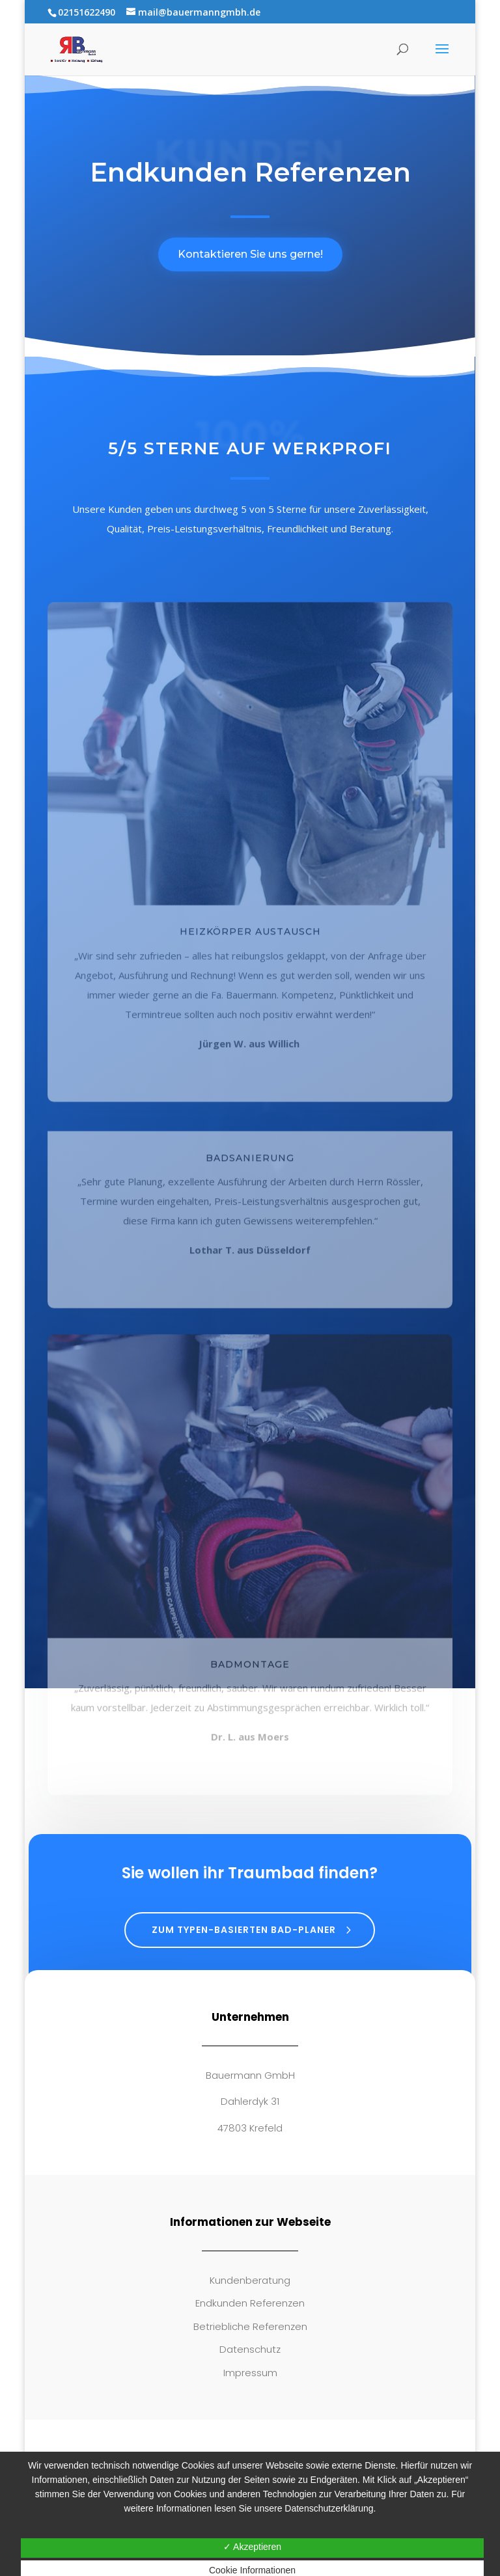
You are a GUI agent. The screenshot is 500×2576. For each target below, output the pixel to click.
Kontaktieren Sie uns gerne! (250, 254)
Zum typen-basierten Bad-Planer (244, 1929)
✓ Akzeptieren (252, 2547)
